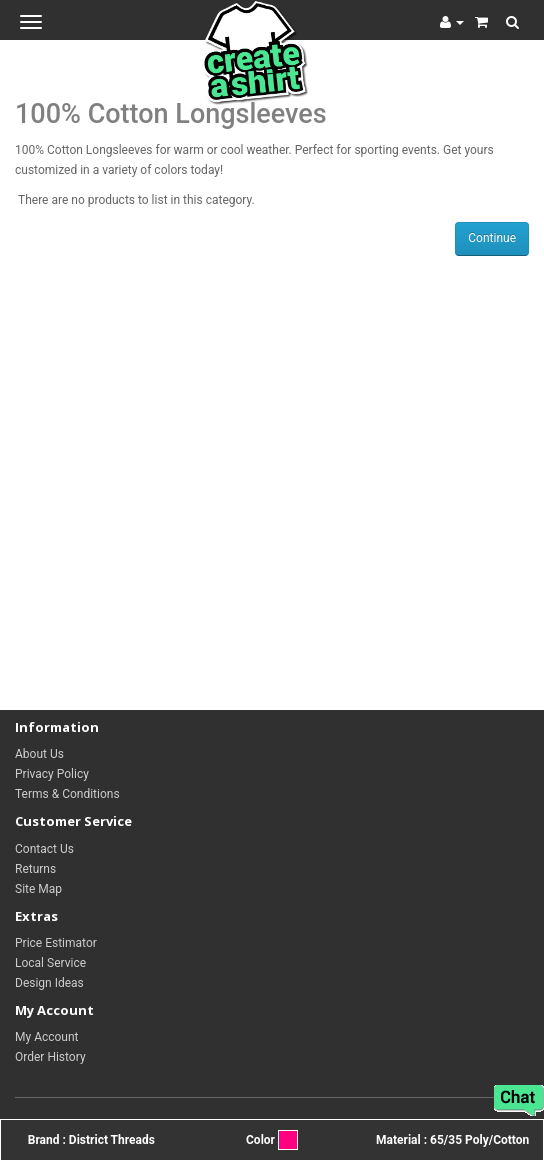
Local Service (50, 963)
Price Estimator (56, 943)
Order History (50, 1057)
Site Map (38, 889)
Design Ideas (49, 983)
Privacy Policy (52, 774)
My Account (47, 1037)
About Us (39, 754)
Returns (35, 869)
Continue (492, 238)
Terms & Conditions (67, 794)
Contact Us (44, 849)
